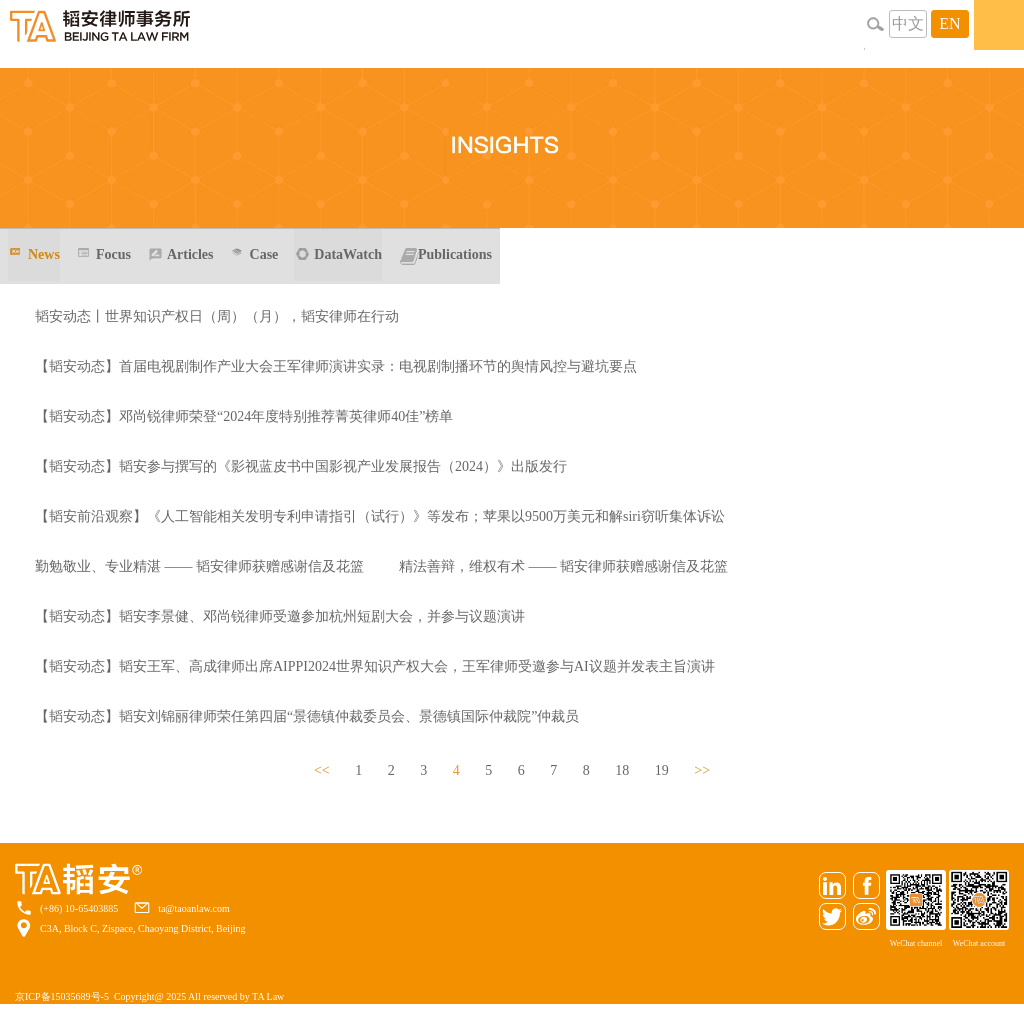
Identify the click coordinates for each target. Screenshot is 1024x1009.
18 (622, 770)
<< (322, 770)
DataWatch (348, 254)
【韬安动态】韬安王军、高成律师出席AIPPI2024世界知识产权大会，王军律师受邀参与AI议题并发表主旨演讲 (375, 666)
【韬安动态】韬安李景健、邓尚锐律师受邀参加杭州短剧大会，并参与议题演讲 (280, 616)
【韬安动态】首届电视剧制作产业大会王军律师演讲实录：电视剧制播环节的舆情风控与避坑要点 (336, 366)
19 (662, 770)
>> (702, 770)
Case (264, 254)
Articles (190, 254)
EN (949, 23)
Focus (113, 254)
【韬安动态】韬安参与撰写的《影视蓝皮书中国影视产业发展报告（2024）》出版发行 (301, 466)
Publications (455, 254)
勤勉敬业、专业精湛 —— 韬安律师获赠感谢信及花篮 (199, 566)
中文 (908, 23)
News (44, 254)
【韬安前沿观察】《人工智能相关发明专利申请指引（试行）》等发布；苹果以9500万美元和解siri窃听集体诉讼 (380, 516)
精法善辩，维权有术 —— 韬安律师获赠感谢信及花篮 (563, 566)
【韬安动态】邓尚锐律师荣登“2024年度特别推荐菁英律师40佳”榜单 (244, 416)
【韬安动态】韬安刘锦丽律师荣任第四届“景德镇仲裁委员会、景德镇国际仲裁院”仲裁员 (307, 716)
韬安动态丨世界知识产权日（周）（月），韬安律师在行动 (217, 316)
